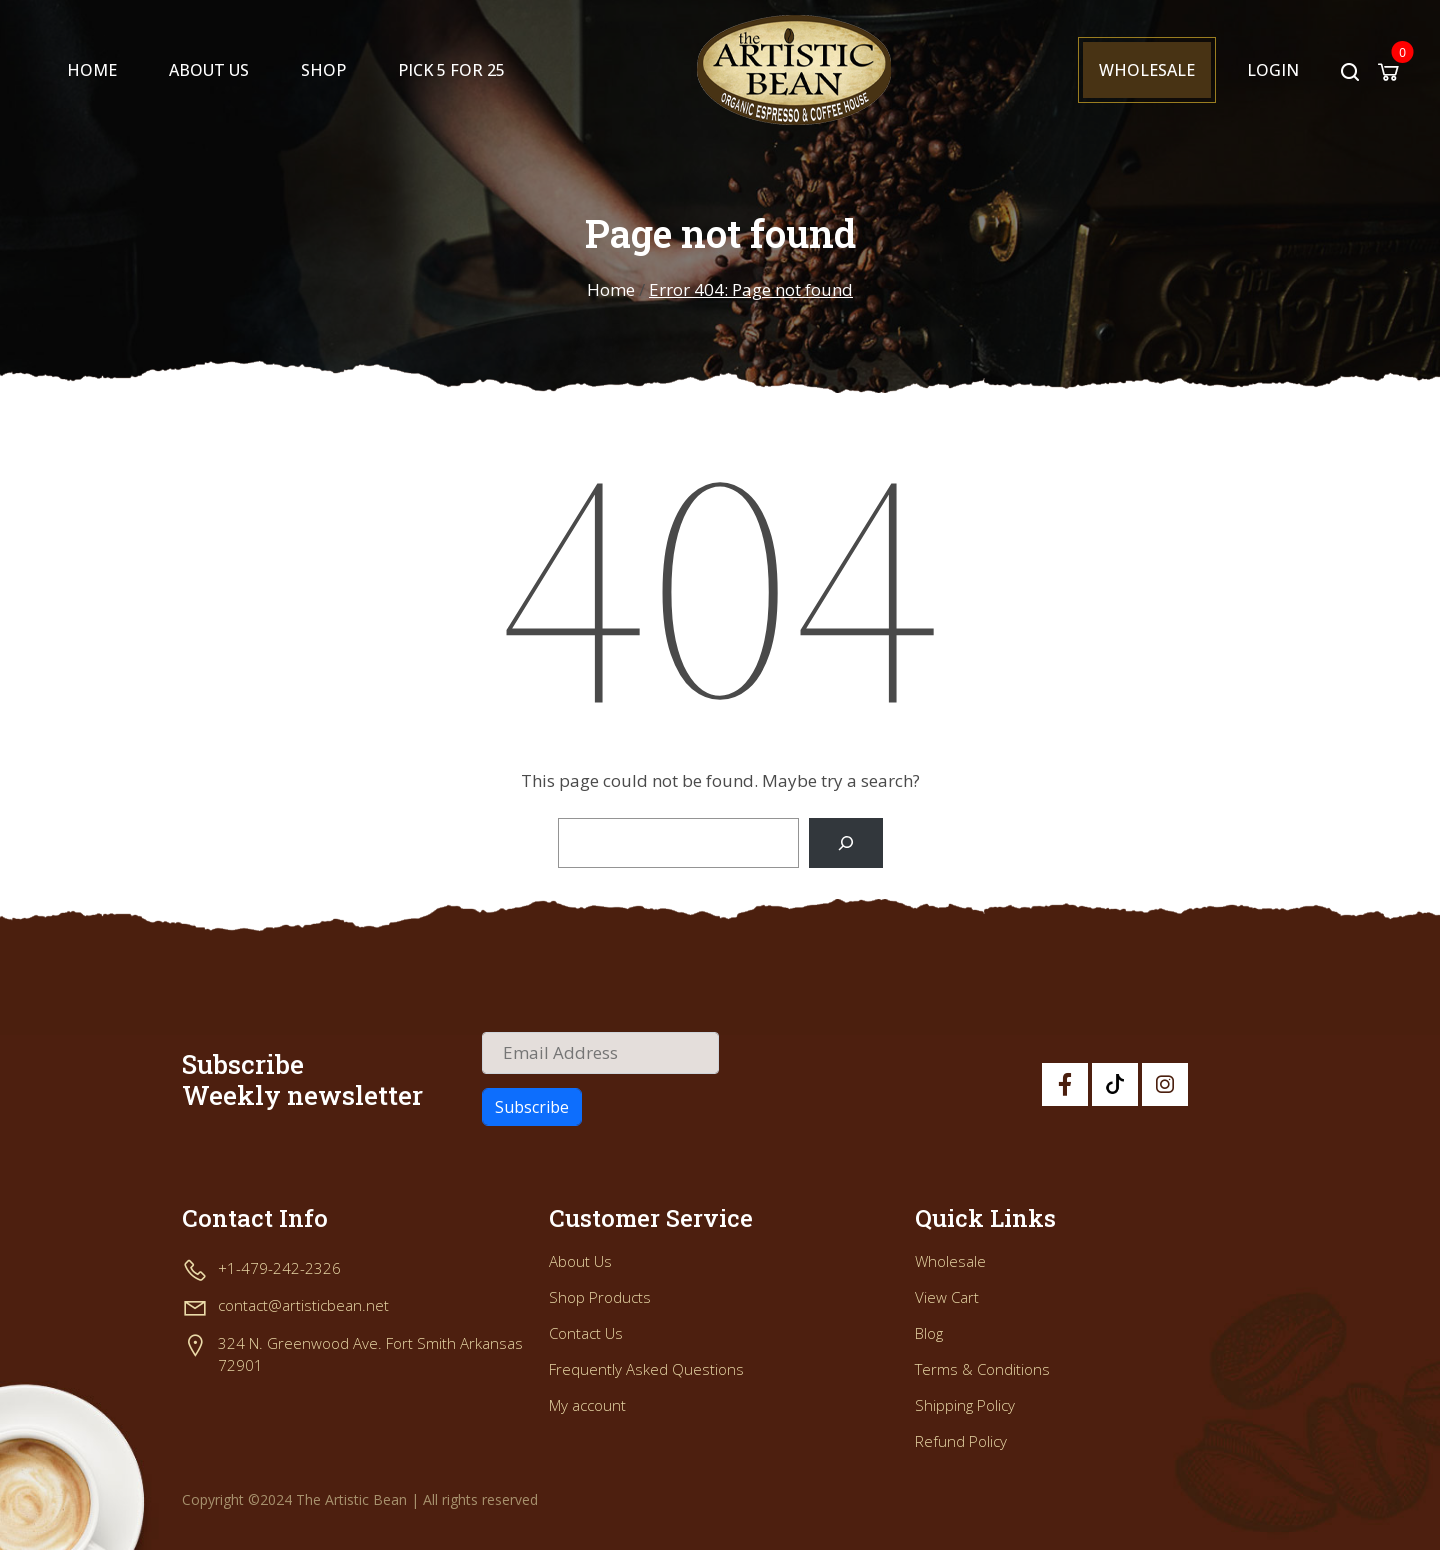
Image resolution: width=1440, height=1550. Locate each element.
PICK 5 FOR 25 (451, 70)
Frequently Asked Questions (646, 1369)
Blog (929, 1333)
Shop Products (600, 1297)
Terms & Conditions (982, 1369)
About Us (209, 70)
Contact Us (586, 1333)
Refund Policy (961, 1441)
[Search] (845, 843)
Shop (323, 70)
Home (92, 70)
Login (1273, 70)
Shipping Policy (965, 1405)
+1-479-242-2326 (279, 1268)
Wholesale (1147, 70)
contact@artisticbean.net (303, 1305)
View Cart (947, 1297)
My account (587, 1405)
